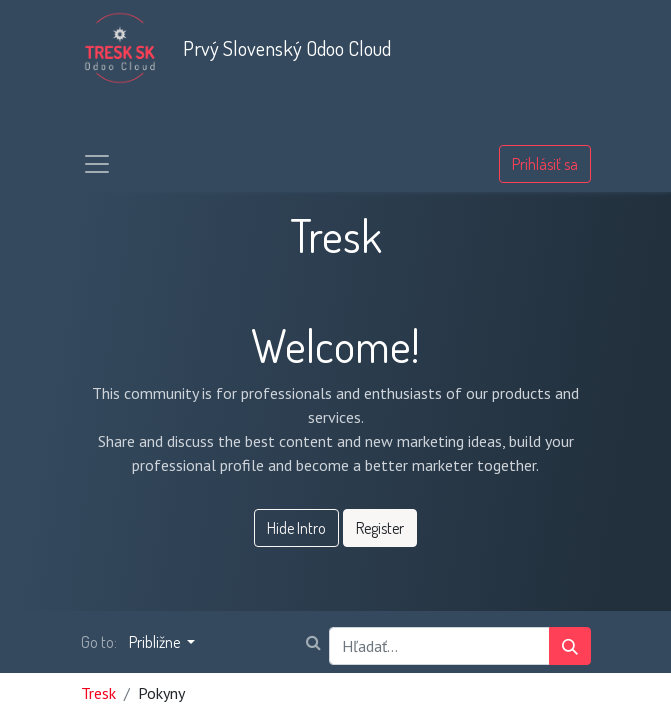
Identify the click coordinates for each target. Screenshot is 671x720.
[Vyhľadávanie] (570, 646)
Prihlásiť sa (545, 164)
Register (380, 528)
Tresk (98, 693)
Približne (156, 642)
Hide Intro (296, 528)
